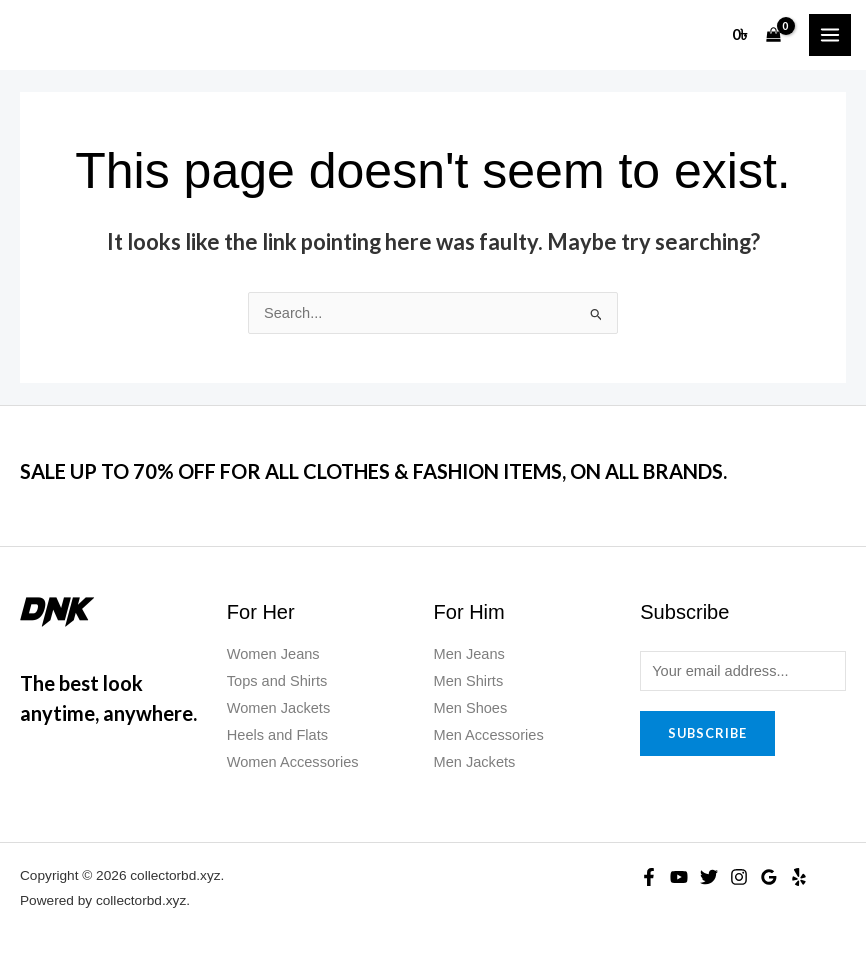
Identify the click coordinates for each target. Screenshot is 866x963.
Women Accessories (293, 762)
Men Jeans (469, 654)
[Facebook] (649, 877)
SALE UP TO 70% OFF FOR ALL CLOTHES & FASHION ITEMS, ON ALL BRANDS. (373, 471)
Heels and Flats (277, 735)
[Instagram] (739, 877)
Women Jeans (273, 654)
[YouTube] (679, 877)
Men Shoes (471, 708)
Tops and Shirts (277, 681)
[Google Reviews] (769, 877)
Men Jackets (475, 762)
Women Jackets (278, 708)
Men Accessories (489, 735)
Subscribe (707, 733)
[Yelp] (799, 877)
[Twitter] (709, 877)
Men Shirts (469, 681)
